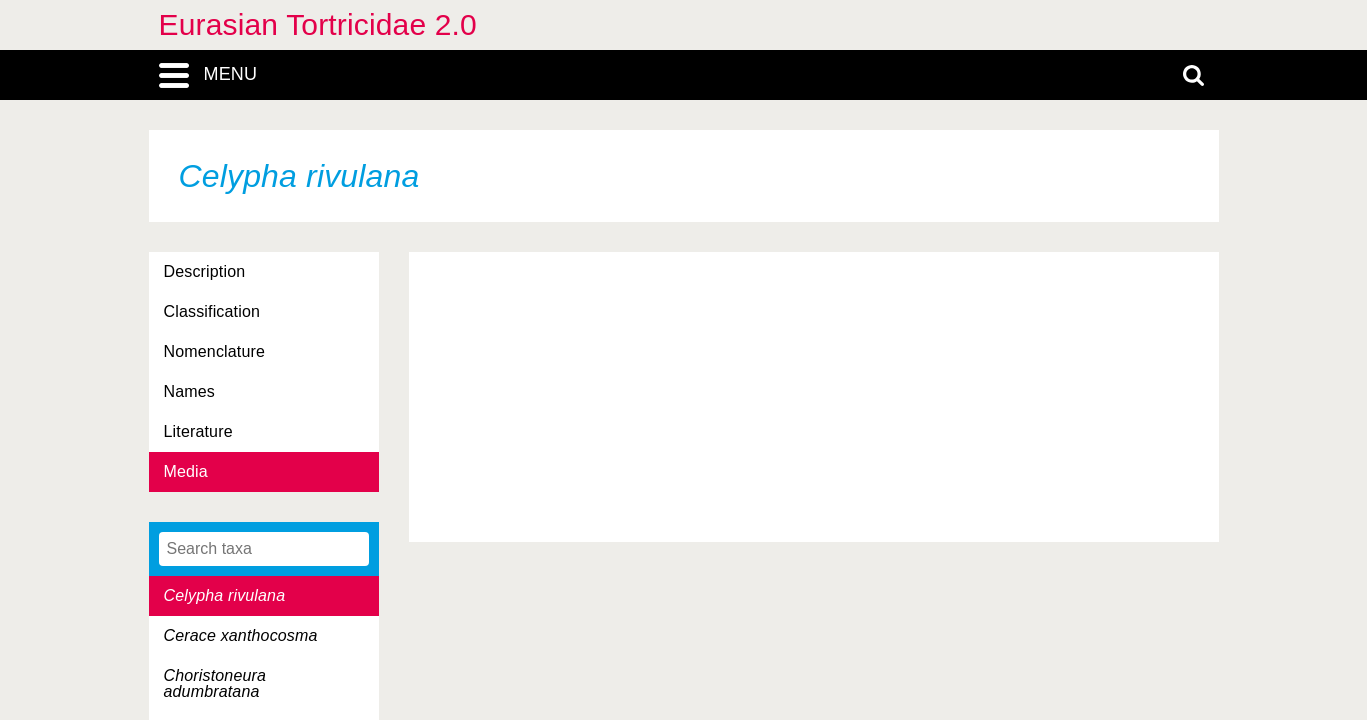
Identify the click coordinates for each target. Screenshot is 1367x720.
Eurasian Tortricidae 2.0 (318, 24)
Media (186, 471)
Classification (212, 311)
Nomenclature (215, 351)
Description (205, 271)
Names (189, 391)
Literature (198, 431)
